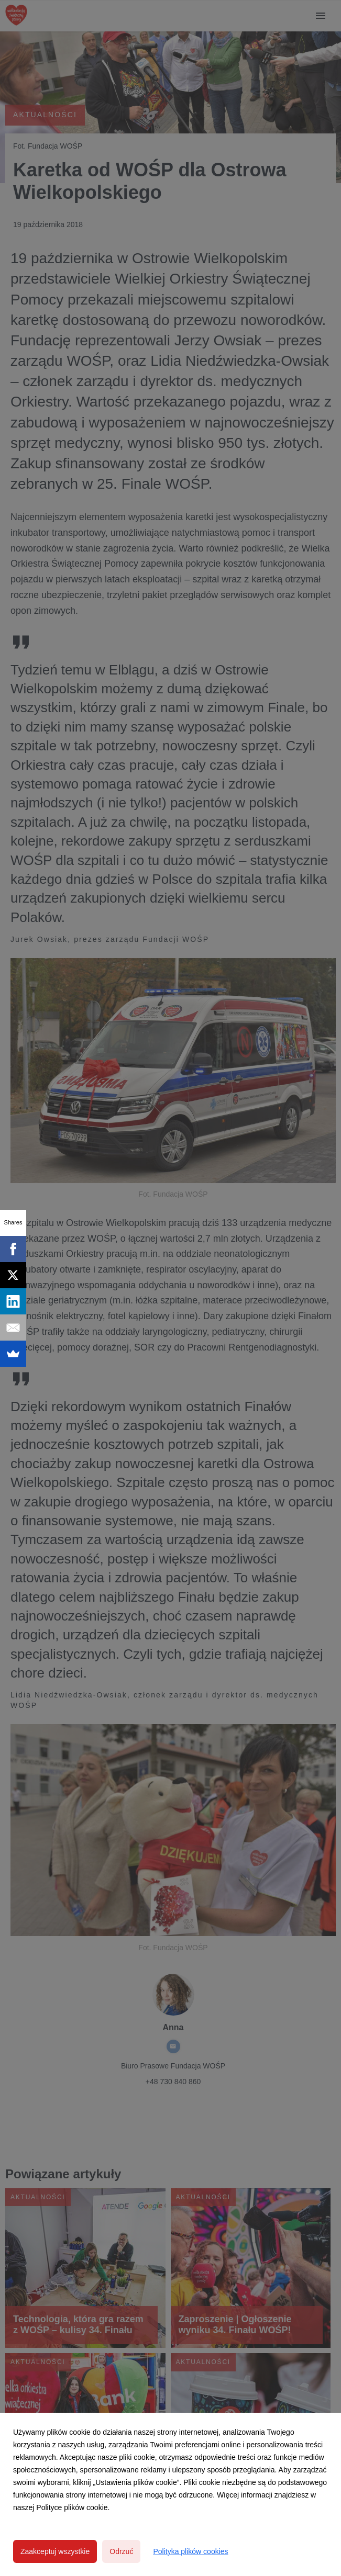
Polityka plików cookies (190, 2551)
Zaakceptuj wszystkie (55, 2551)
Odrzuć (121, 2551)
